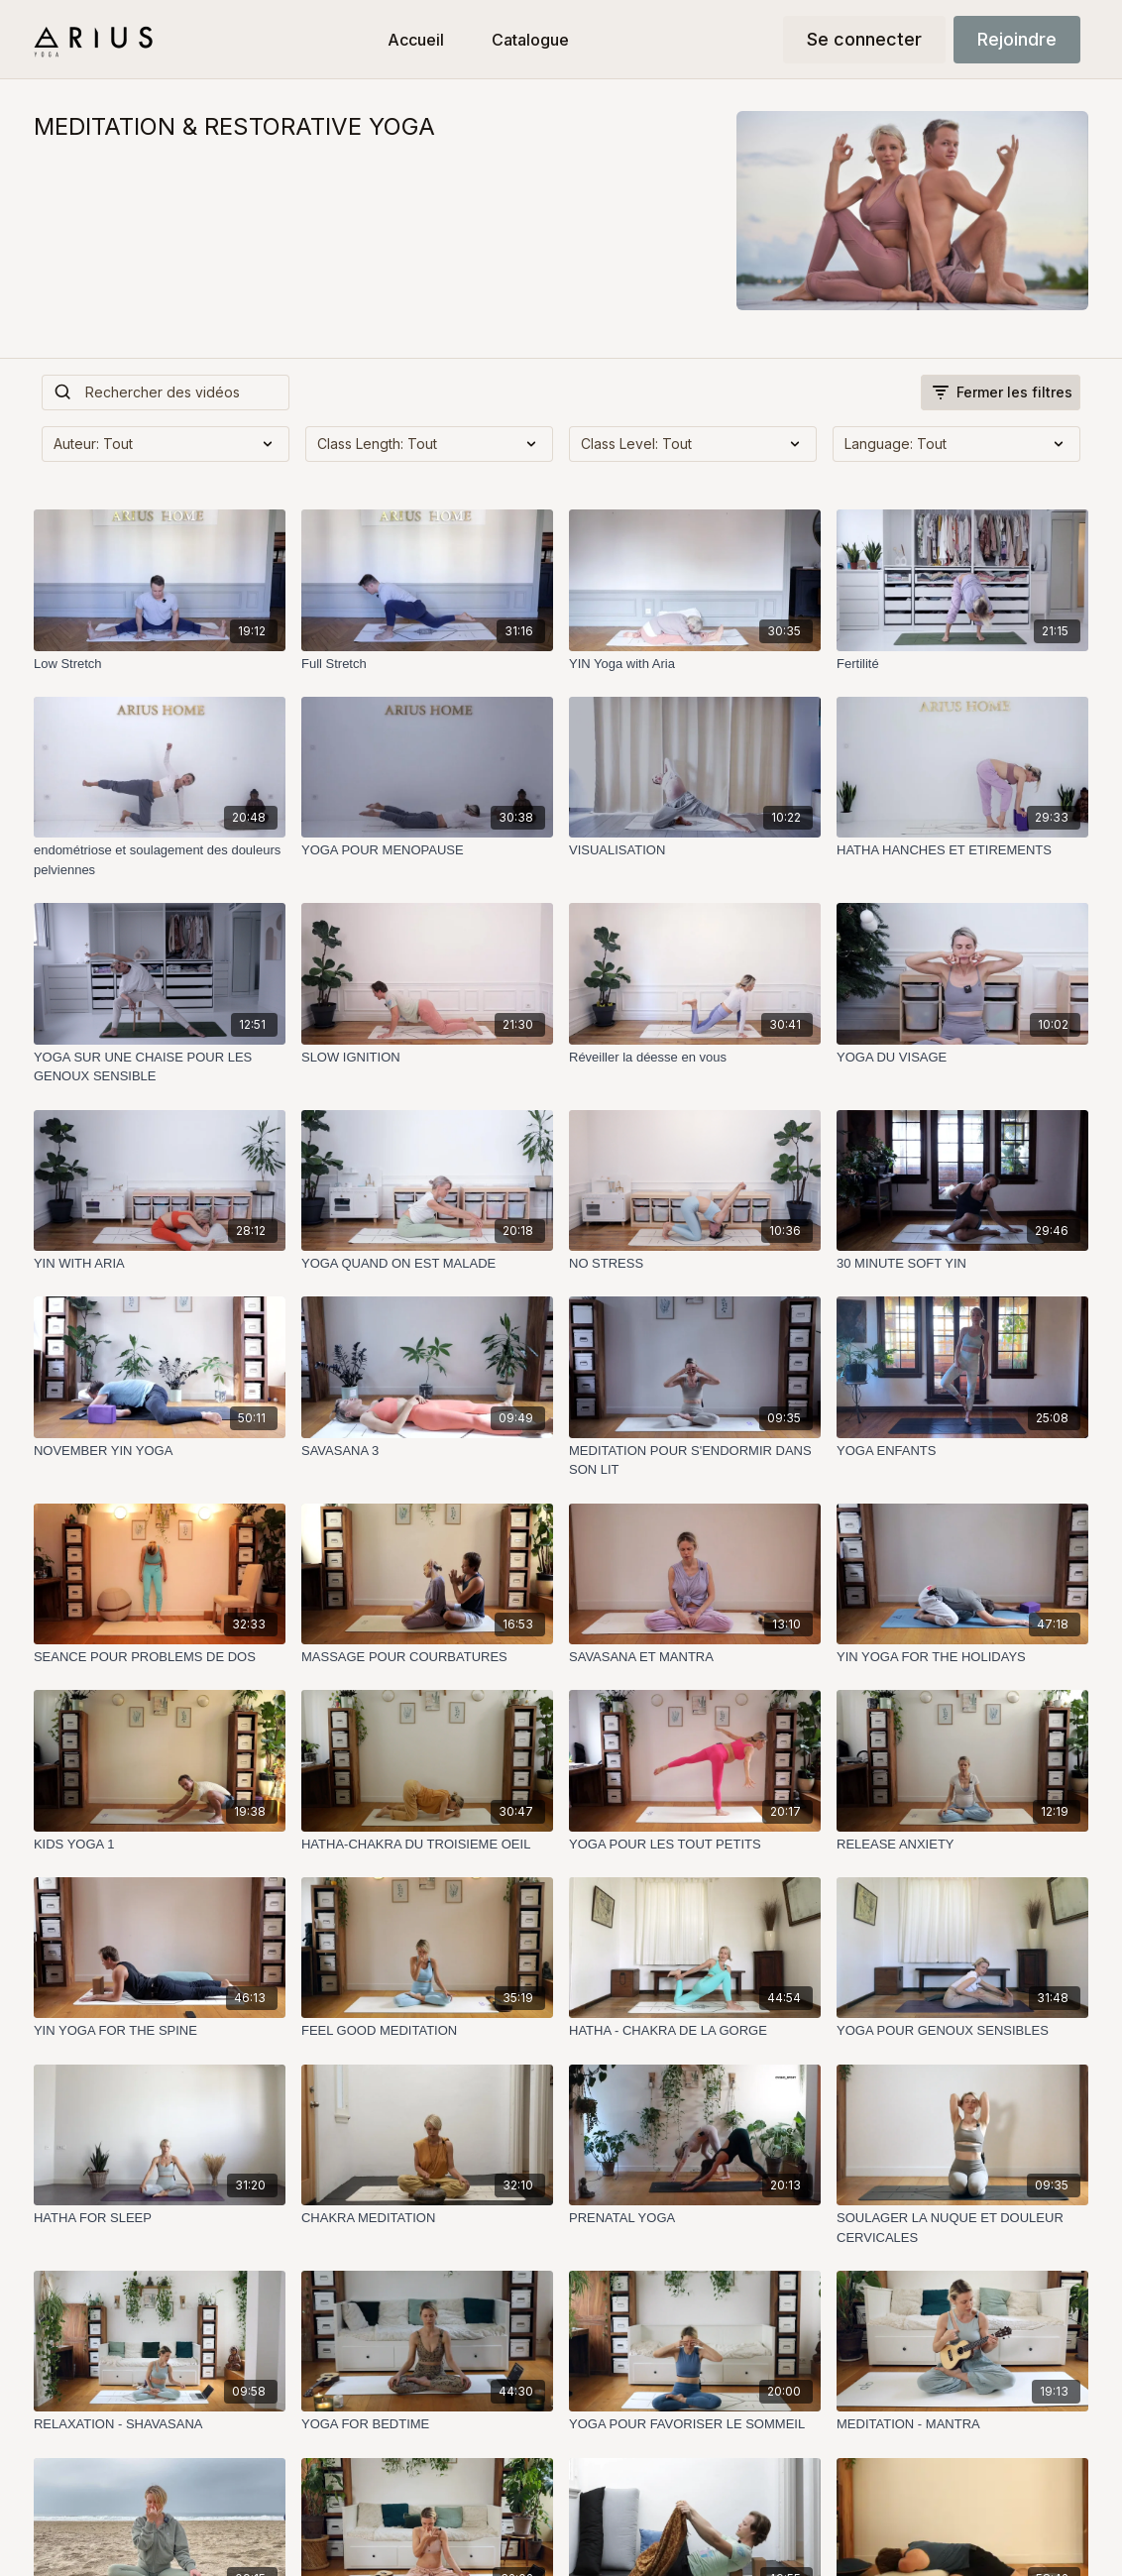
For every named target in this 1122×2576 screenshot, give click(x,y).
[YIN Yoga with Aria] (695, 664)
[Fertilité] (962, 664)
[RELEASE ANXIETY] (962, 1844)
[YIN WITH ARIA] (159, 1264)
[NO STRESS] (695, 1264)
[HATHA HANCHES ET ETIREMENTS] (962, 850)
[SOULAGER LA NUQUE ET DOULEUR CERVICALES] (962, 2227)
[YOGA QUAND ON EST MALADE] (427, 1264)
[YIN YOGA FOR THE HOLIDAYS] (962, 1657)
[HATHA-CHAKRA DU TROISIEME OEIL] (427, 1844)
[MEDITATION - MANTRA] (962, 2424)
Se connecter (864, 39)
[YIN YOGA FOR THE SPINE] (159, 2031)
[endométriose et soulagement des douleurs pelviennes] (159, 859)
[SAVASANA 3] (427, 1451)
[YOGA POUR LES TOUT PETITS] (695, 1844)
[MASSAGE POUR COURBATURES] (427, 1657)
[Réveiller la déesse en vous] (695, 1057)
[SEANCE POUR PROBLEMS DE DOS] (159, 1657)
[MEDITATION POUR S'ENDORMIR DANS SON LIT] (695, 1460)
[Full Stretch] (427, 664)
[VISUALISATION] (695, 850)
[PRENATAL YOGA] (695, 2218)
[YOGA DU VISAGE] (962, 1057)
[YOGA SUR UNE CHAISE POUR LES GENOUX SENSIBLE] (159, 1067)
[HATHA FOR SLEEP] (159, 2218)
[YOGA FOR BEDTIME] (427, 2424)
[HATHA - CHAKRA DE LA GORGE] (695, 2031)
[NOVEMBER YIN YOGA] (159, 1451)
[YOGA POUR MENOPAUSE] (427, 850)
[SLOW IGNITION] (427, 1057)
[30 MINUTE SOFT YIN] (962, 1264)
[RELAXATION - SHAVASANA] (159, 2424)
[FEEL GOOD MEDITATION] (427, 2031)
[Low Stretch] (159, 664)
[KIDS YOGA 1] (159, 1844)
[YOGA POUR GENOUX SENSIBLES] (962, 2031)
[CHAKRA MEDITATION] (427, 2218)
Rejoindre (1017, 39)
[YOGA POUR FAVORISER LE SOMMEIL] (695, 2424)
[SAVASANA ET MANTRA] (695, 1657)
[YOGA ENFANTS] (962, 1451)
